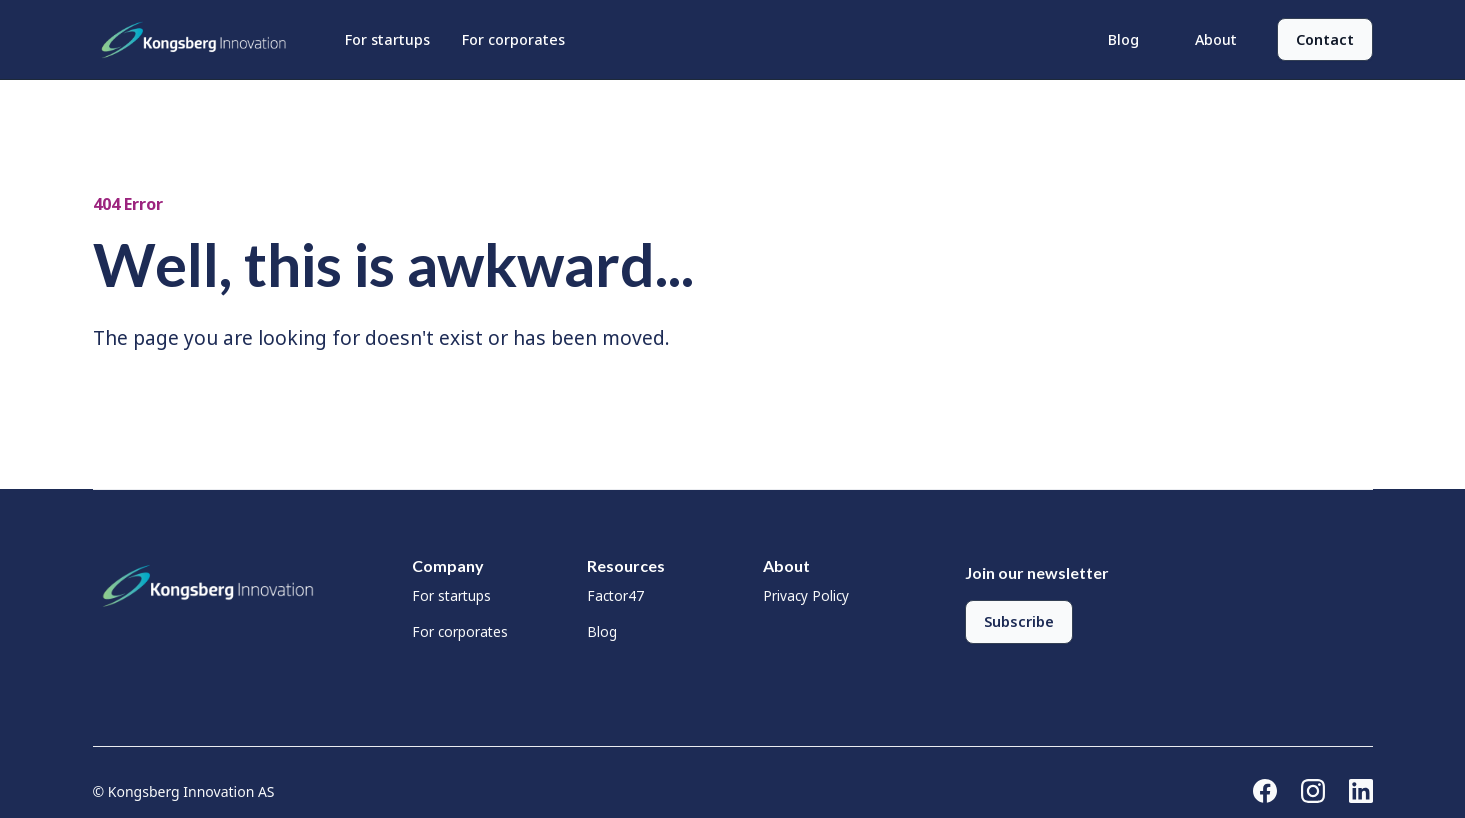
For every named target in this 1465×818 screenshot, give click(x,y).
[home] (199, 40)
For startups (387, 39)
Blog (1123, 39)
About (1216, 39)
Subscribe (1019, 621)
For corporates (513, 39)
